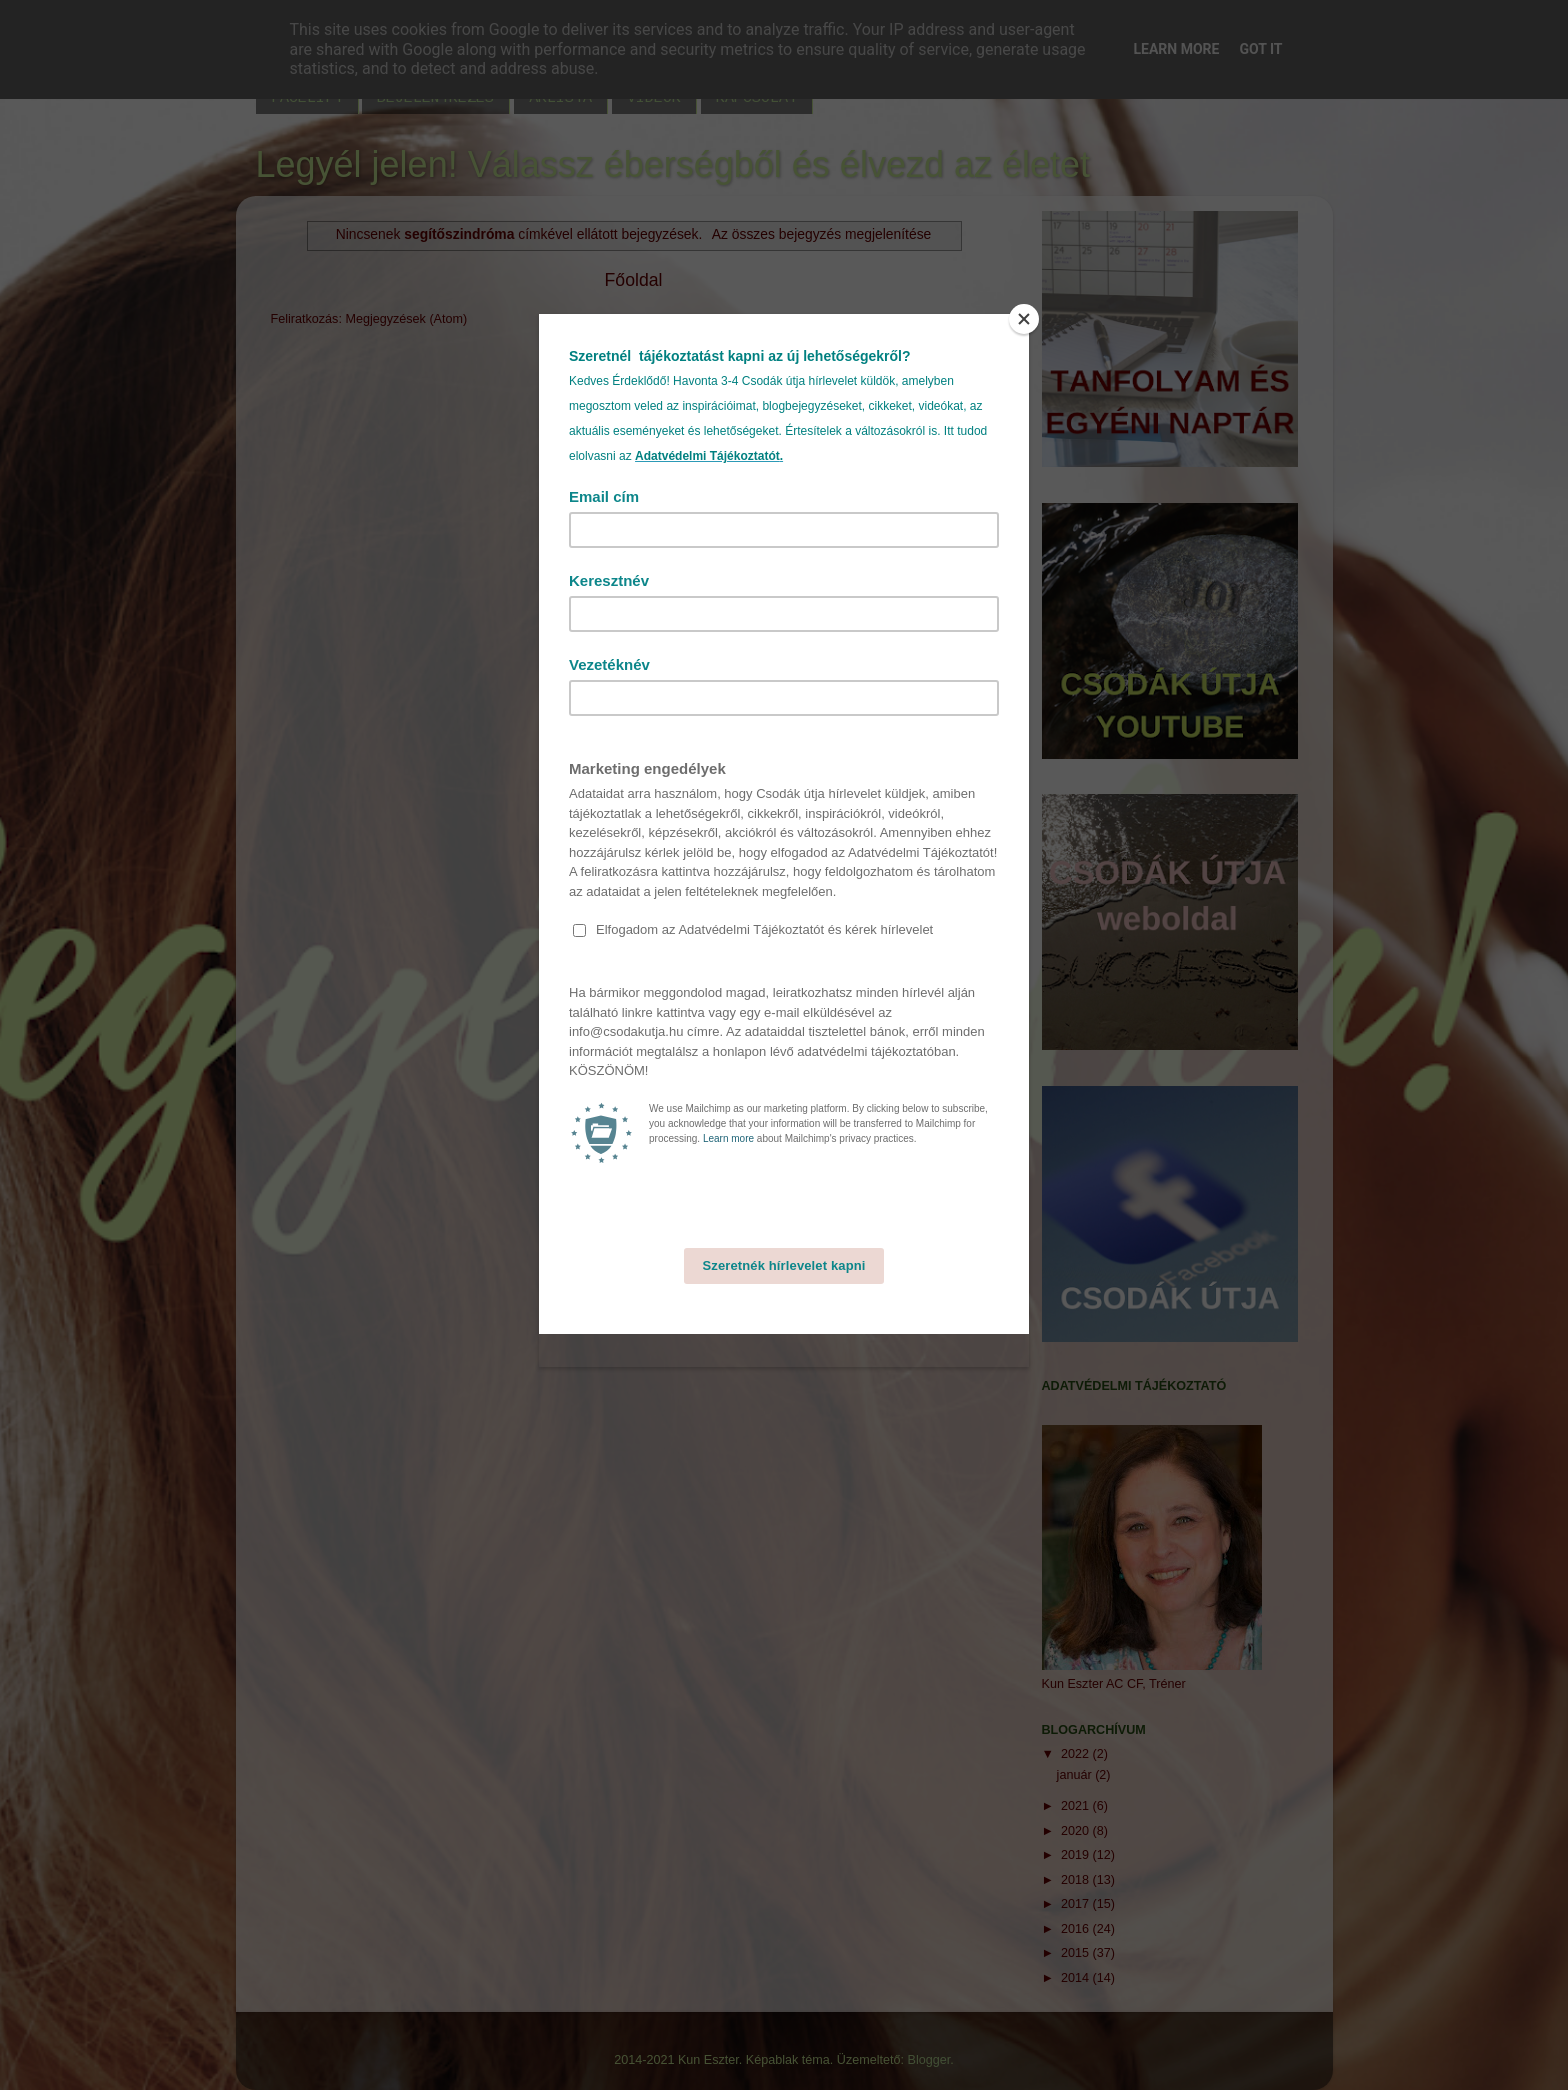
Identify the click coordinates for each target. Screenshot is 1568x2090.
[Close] (1024, 319)
